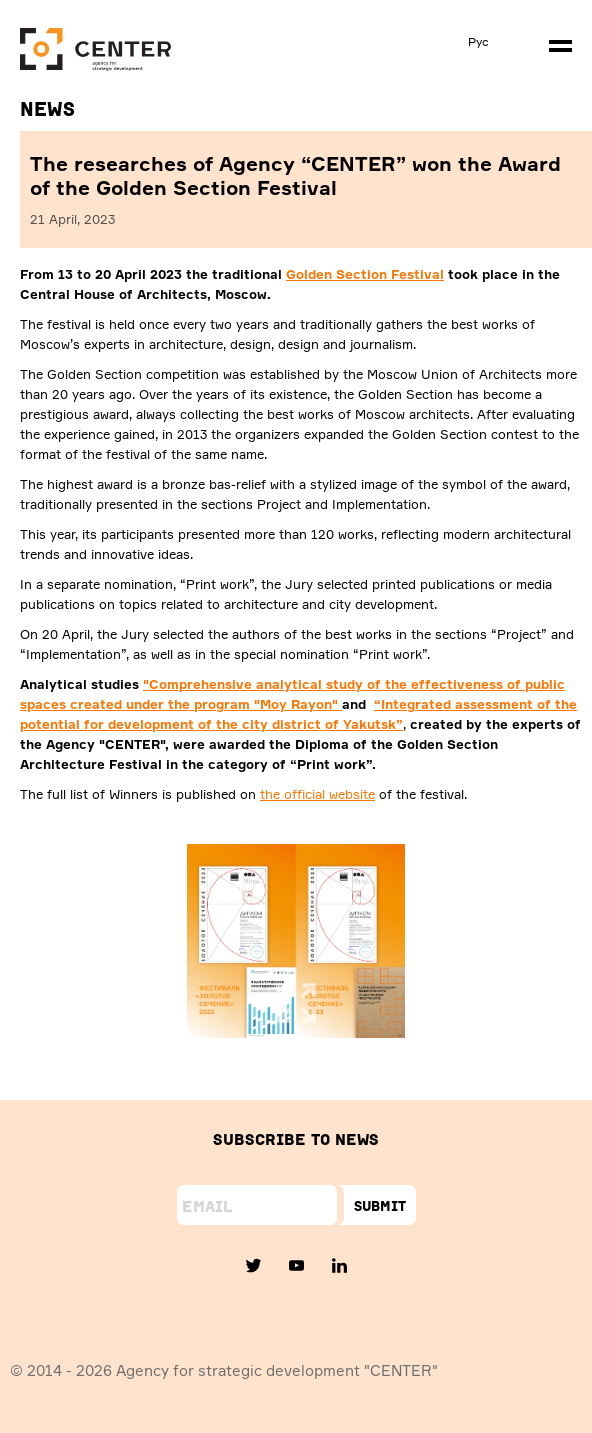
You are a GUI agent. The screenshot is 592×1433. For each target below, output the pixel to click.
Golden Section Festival (365, 274)
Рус (478, 41)
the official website (317, 794)
